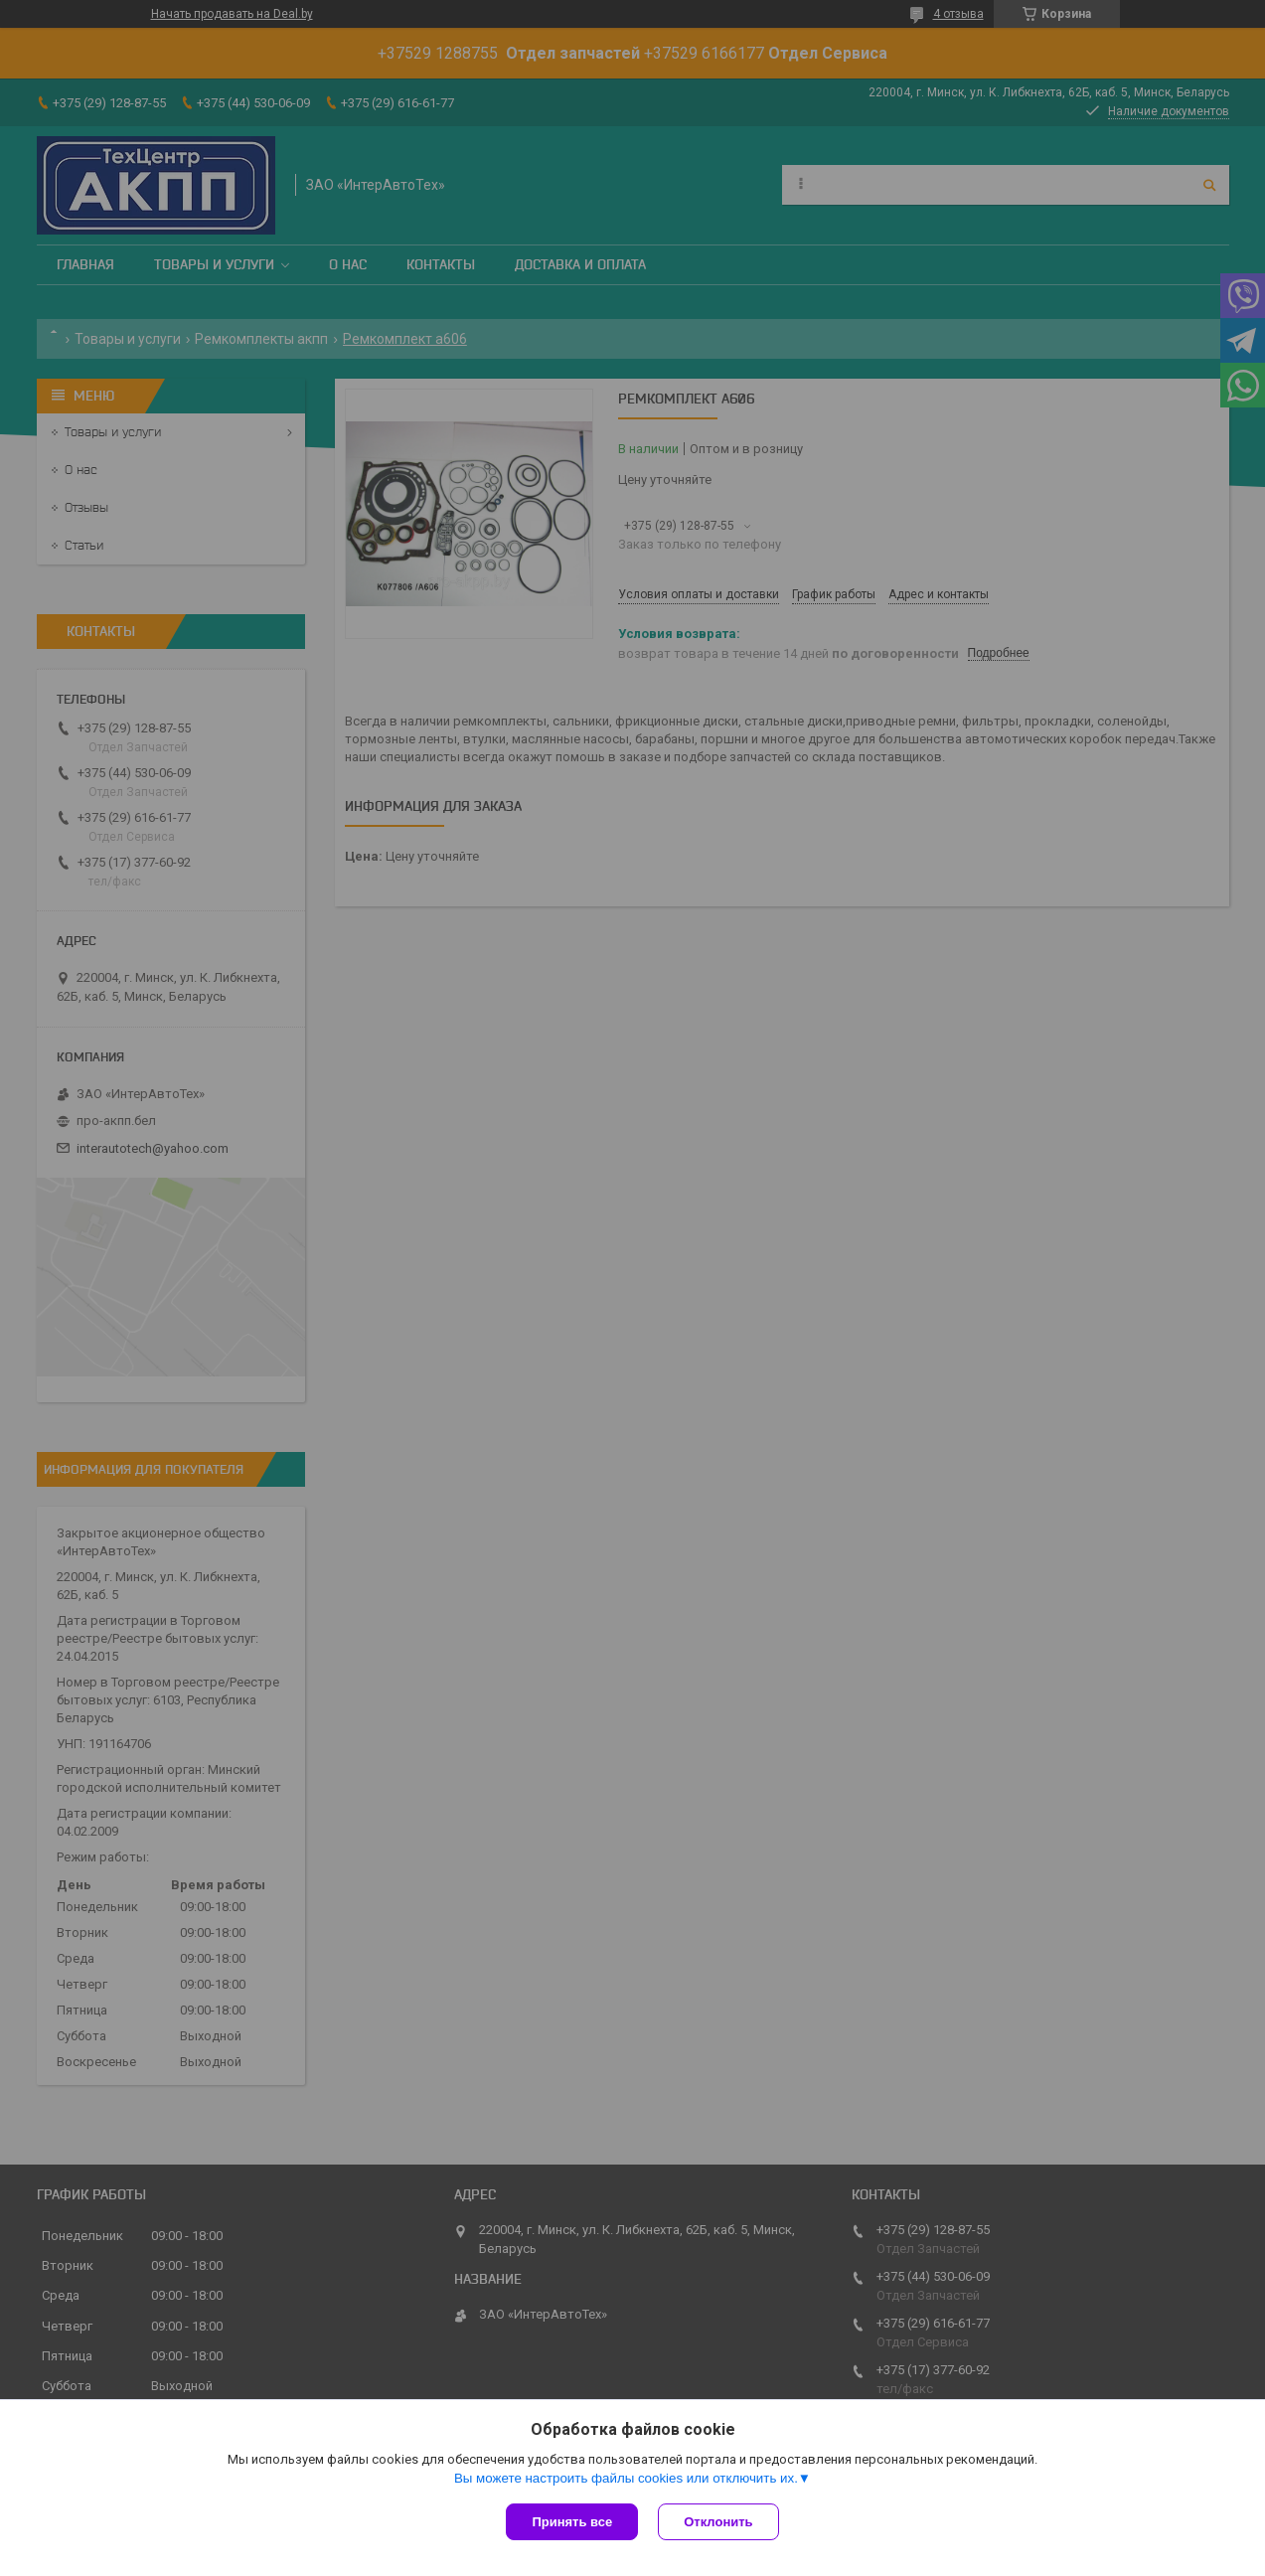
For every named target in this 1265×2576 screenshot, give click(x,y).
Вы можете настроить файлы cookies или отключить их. (626, 2478)
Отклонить (718, 2521)
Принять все (572, 2521)
